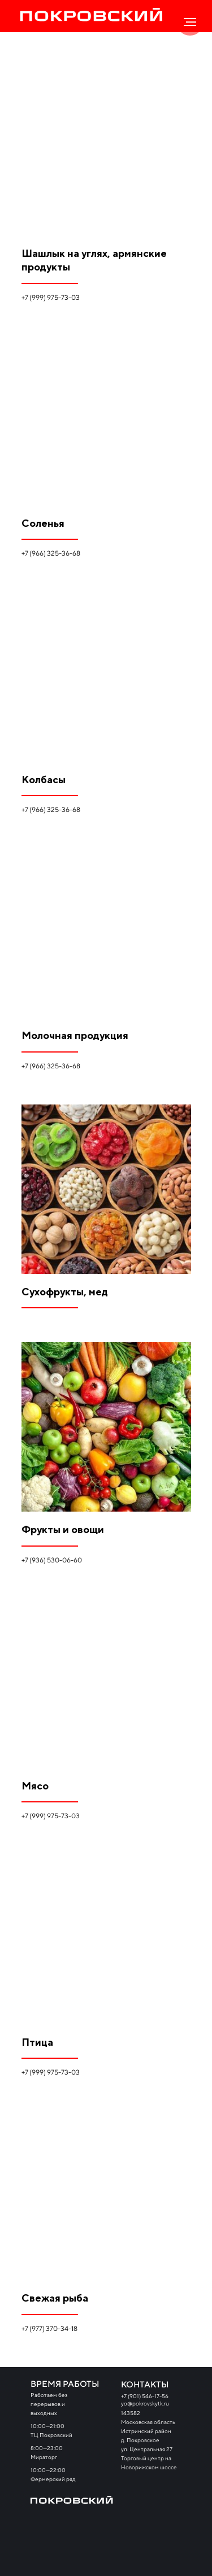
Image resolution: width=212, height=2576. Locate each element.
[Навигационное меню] (190, 22)
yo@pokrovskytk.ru (145, 2403)
